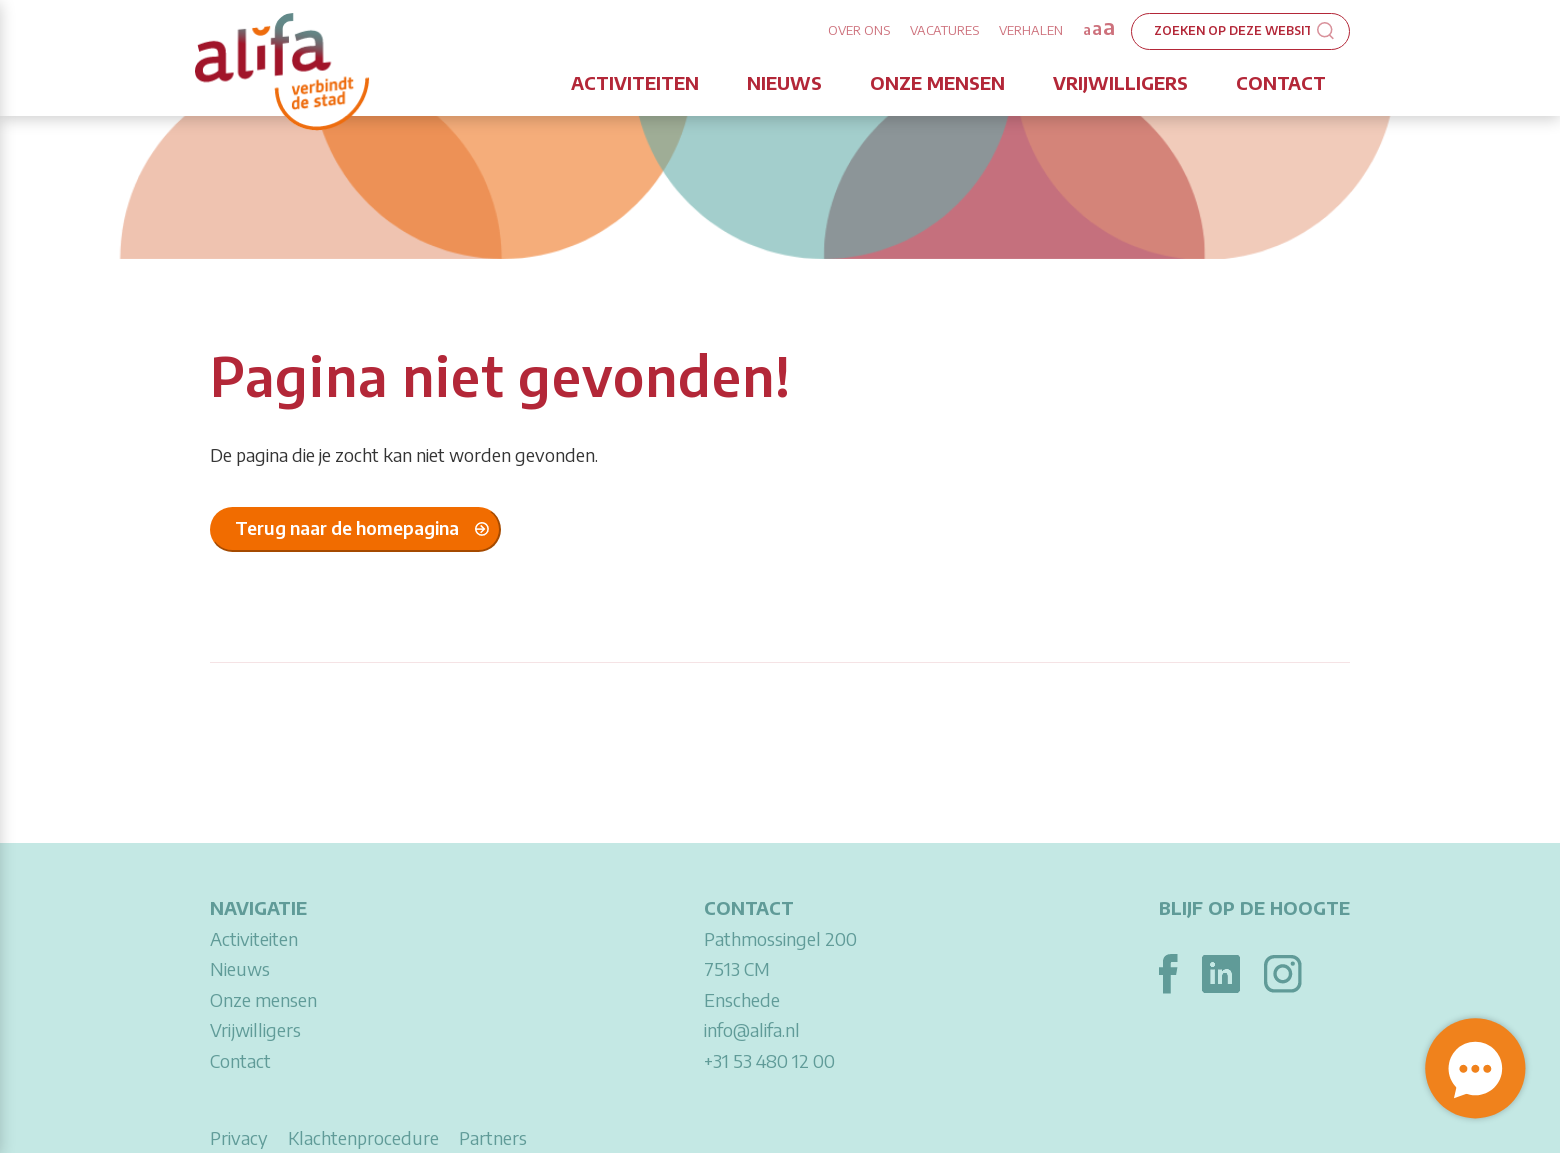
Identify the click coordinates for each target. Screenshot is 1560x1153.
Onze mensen (937, 82)
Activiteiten (635, 82)
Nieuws (784, 82)
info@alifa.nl (752, 1029)
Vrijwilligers (1120, 82)
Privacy (239, 1137)
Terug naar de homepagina (347, 527)
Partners (493, 1137)
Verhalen (1031, 30)
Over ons (859, 30)
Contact (1281, 82)
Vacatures (944, 30)
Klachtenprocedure (363, 1137)
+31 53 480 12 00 (769, 1060)
